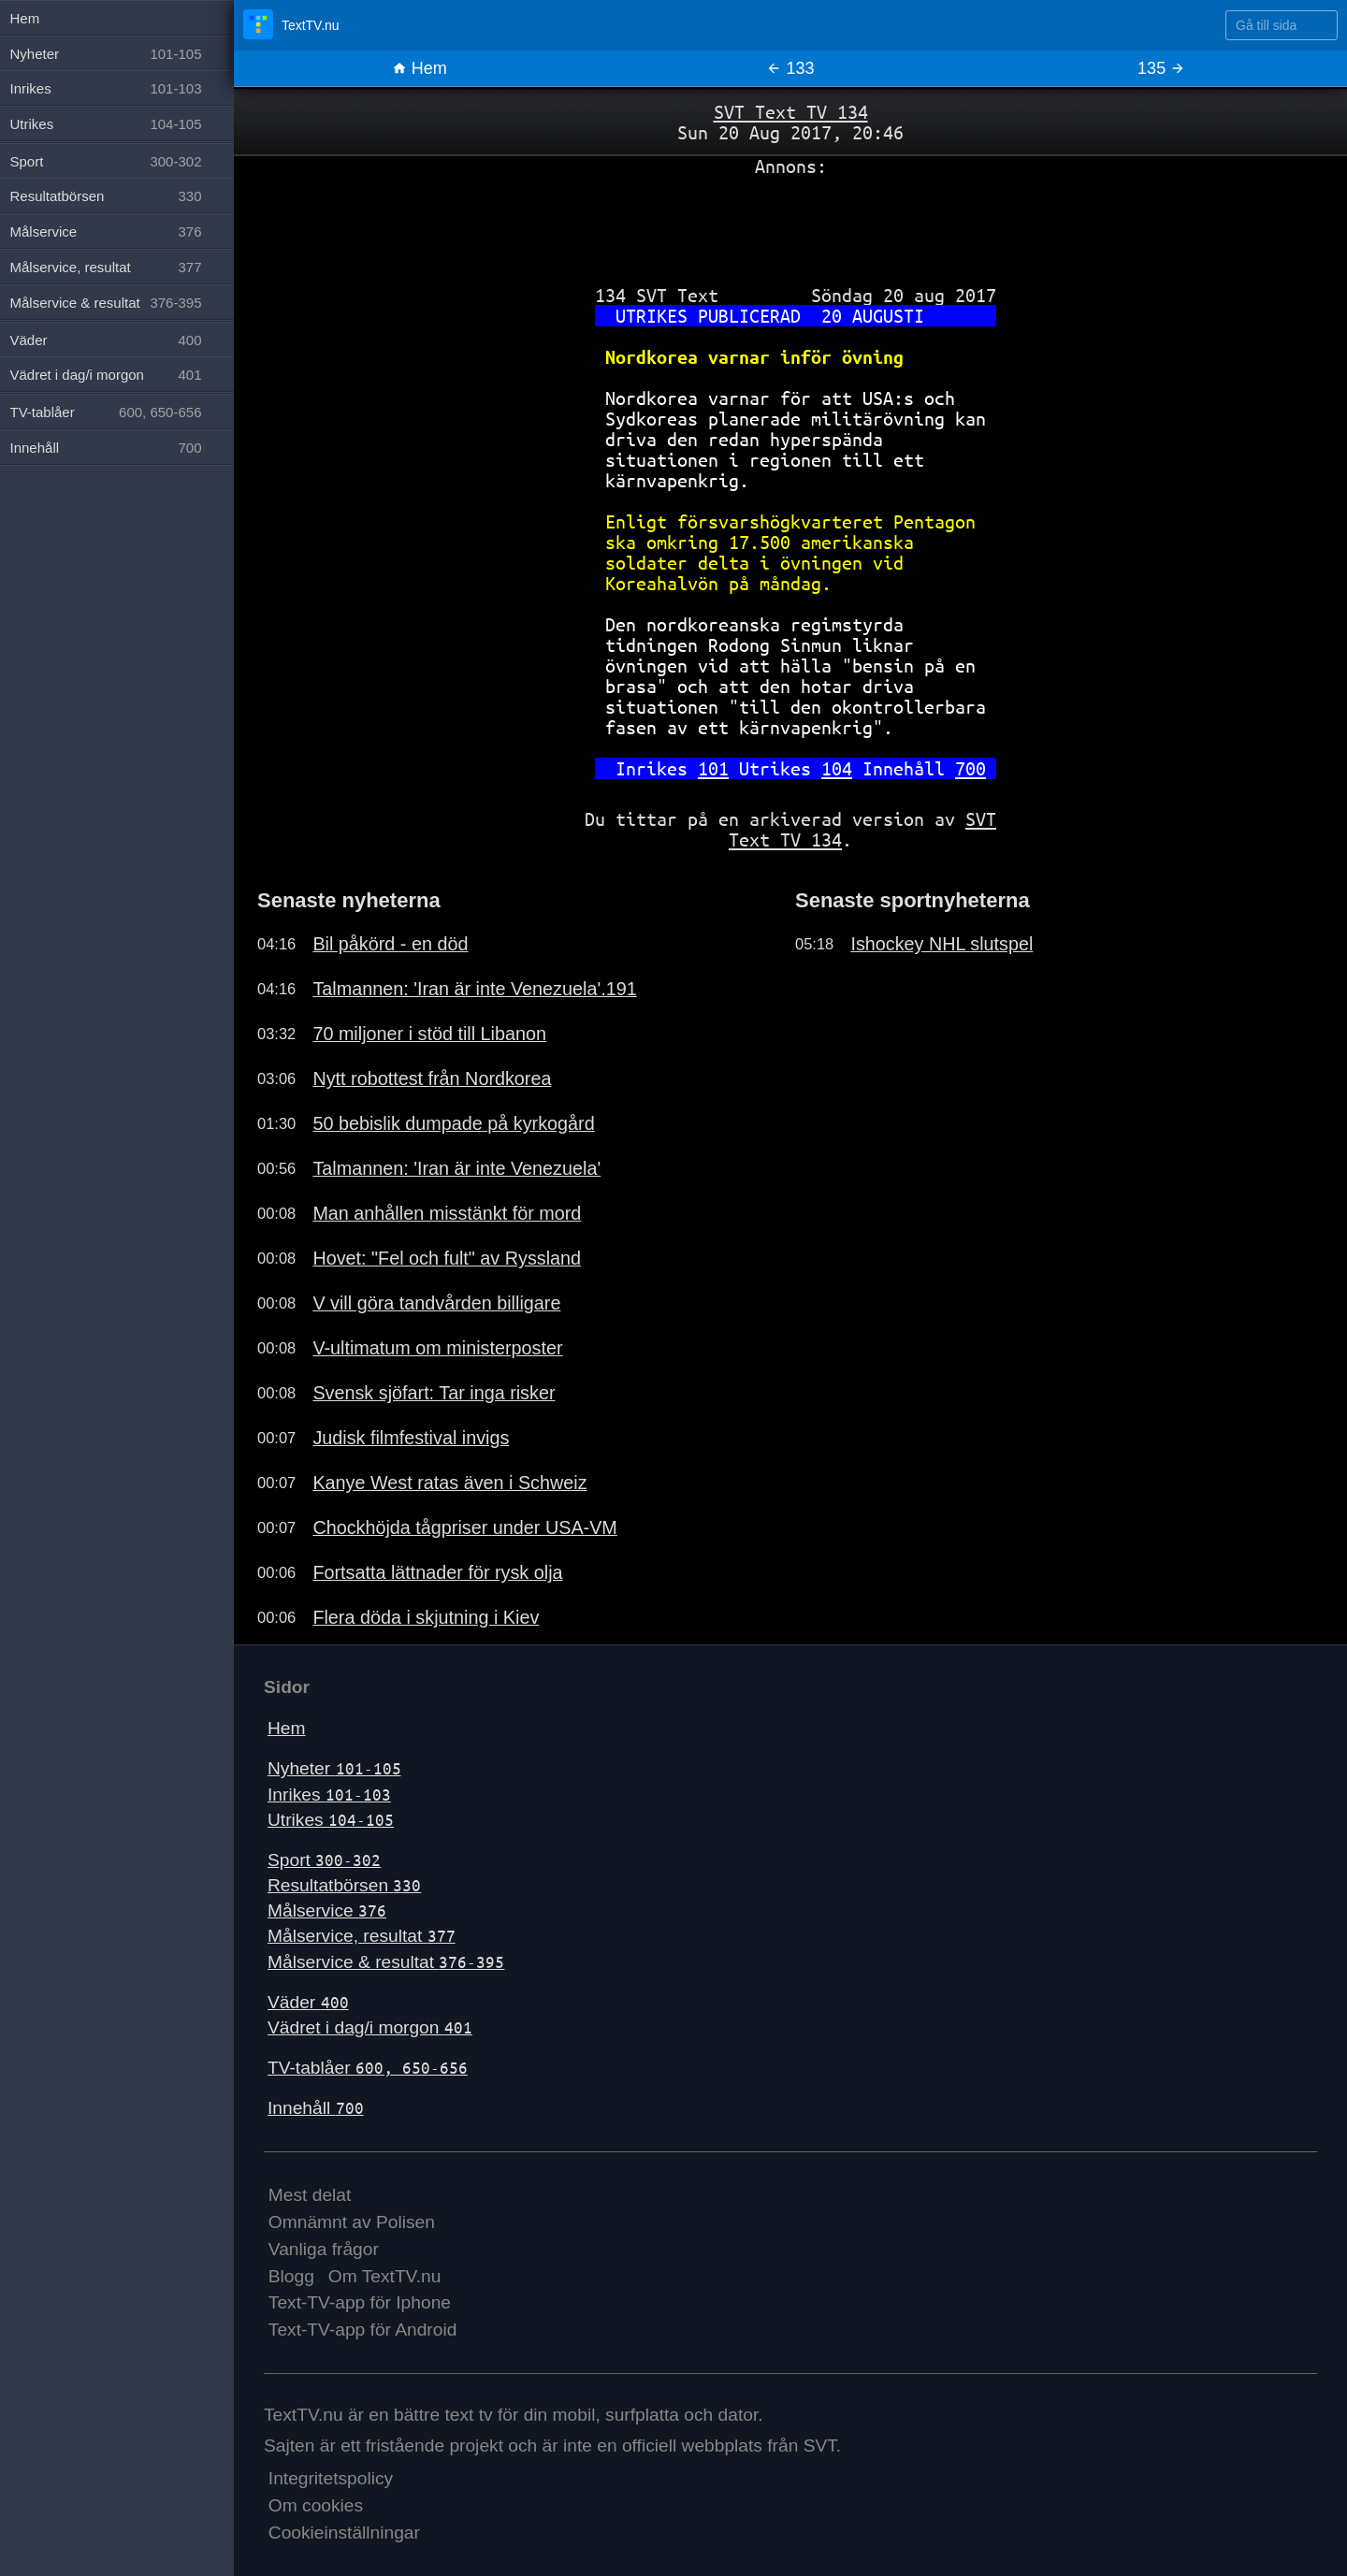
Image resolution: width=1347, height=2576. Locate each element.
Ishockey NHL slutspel (941, 943)
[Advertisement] (790, 223)
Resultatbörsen (344, 1885)
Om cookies (315, 2505)
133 (790, 68)
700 (970, 768)
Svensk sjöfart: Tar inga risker (433, 1392)
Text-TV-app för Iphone (359, 2302)
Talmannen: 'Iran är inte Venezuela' (456, 1168)
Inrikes (329, 1794)
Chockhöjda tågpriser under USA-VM (464, 1527)
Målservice (327, 1910)
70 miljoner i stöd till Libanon (429, 1033)
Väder (308, 2002)
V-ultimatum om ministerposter (437, 1348)
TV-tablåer (368, 2067)
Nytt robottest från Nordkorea (431, 1078)
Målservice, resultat (362, 1936)
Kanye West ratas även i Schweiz (449, 1482)
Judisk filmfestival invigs (410, 1437)
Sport (324, 1860)
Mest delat (310, 2195)
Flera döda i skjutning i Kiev (425, 1617)
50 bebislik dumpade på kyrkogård (453, 1123)
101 (713, 768)
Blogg (291, 2276)
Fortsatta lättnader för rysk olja (437, 1572)
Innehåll (316, 2108)
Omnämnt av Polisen (351, 2222)
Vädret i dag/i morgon (370, 2027)
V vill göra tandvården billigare (436, 1303)
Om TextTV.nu (385, 2276)
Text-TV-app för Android (362, 2329)
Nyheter (334, 1768)
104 (836, 768)
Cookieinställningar (344, 2532)
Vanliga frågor (323, 2249)
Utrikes (331, 1820)
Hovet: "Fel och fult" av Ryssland (446, 1258)
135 (1161, 68)
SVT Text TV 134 (791, 112)
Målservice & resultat (386, 1962)
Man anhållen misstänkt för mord (446, 1213)
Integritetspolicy (330, 2478)
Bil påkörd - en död (390, 943)
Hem (419, 68)
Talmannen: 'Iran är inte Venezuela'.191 (474, 988)
